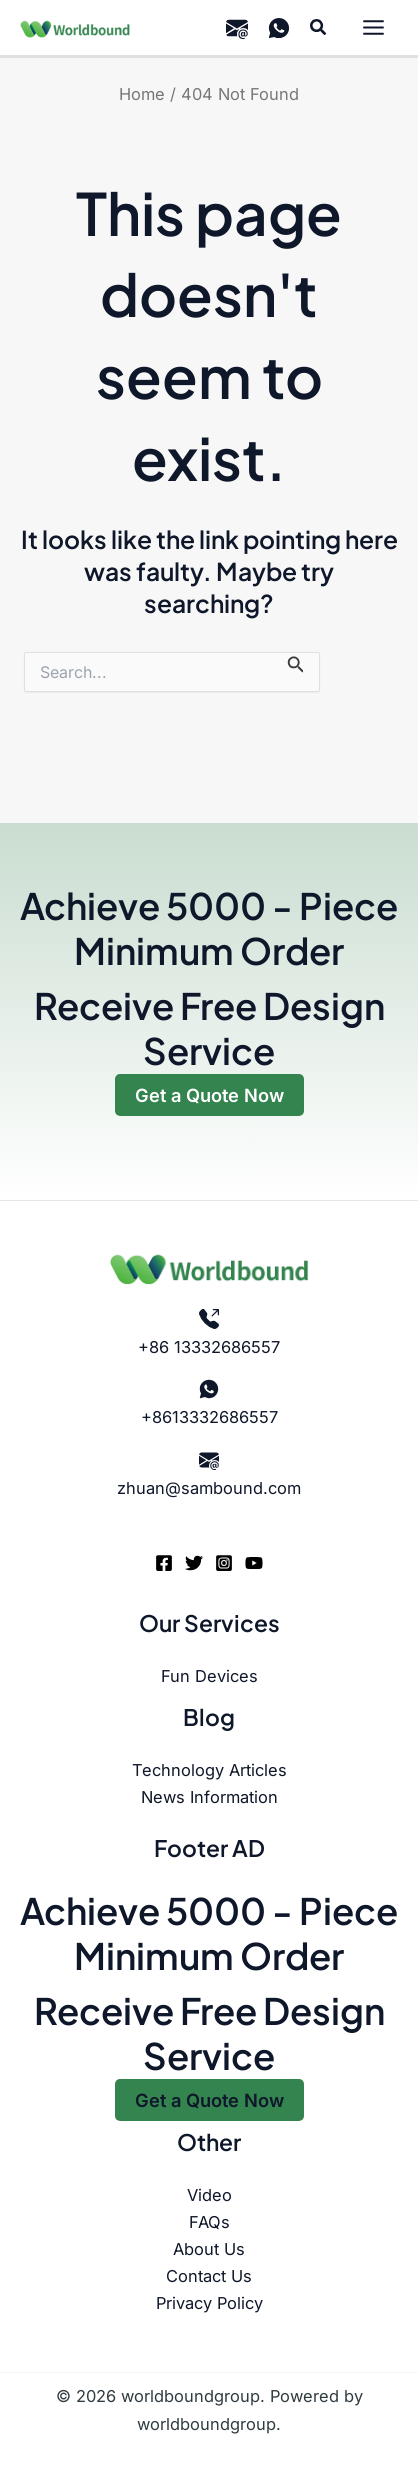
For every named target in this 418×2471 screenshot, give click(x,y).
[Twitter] (194, 1563)
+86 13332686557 (209, 1347)
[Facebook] (164, 1563)
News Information (209, 1797)
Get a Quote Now (209, 1095)
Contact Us (209, 2276)
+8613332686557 (209, 1417)
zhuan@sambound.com (209, 1488)
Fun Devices (209, 1676)
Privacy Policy (209, 2303)
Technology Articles (209, 1770)
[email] (237, 28)
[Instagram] (224, 1563)
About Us (209, 2249)
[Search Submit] (296, 663)
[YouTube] (254, 1563)
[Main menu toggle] (373, 28)
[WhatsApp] (279, 28)
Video (209, 2195)
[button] (319, 27)
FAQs (209, 2222)
